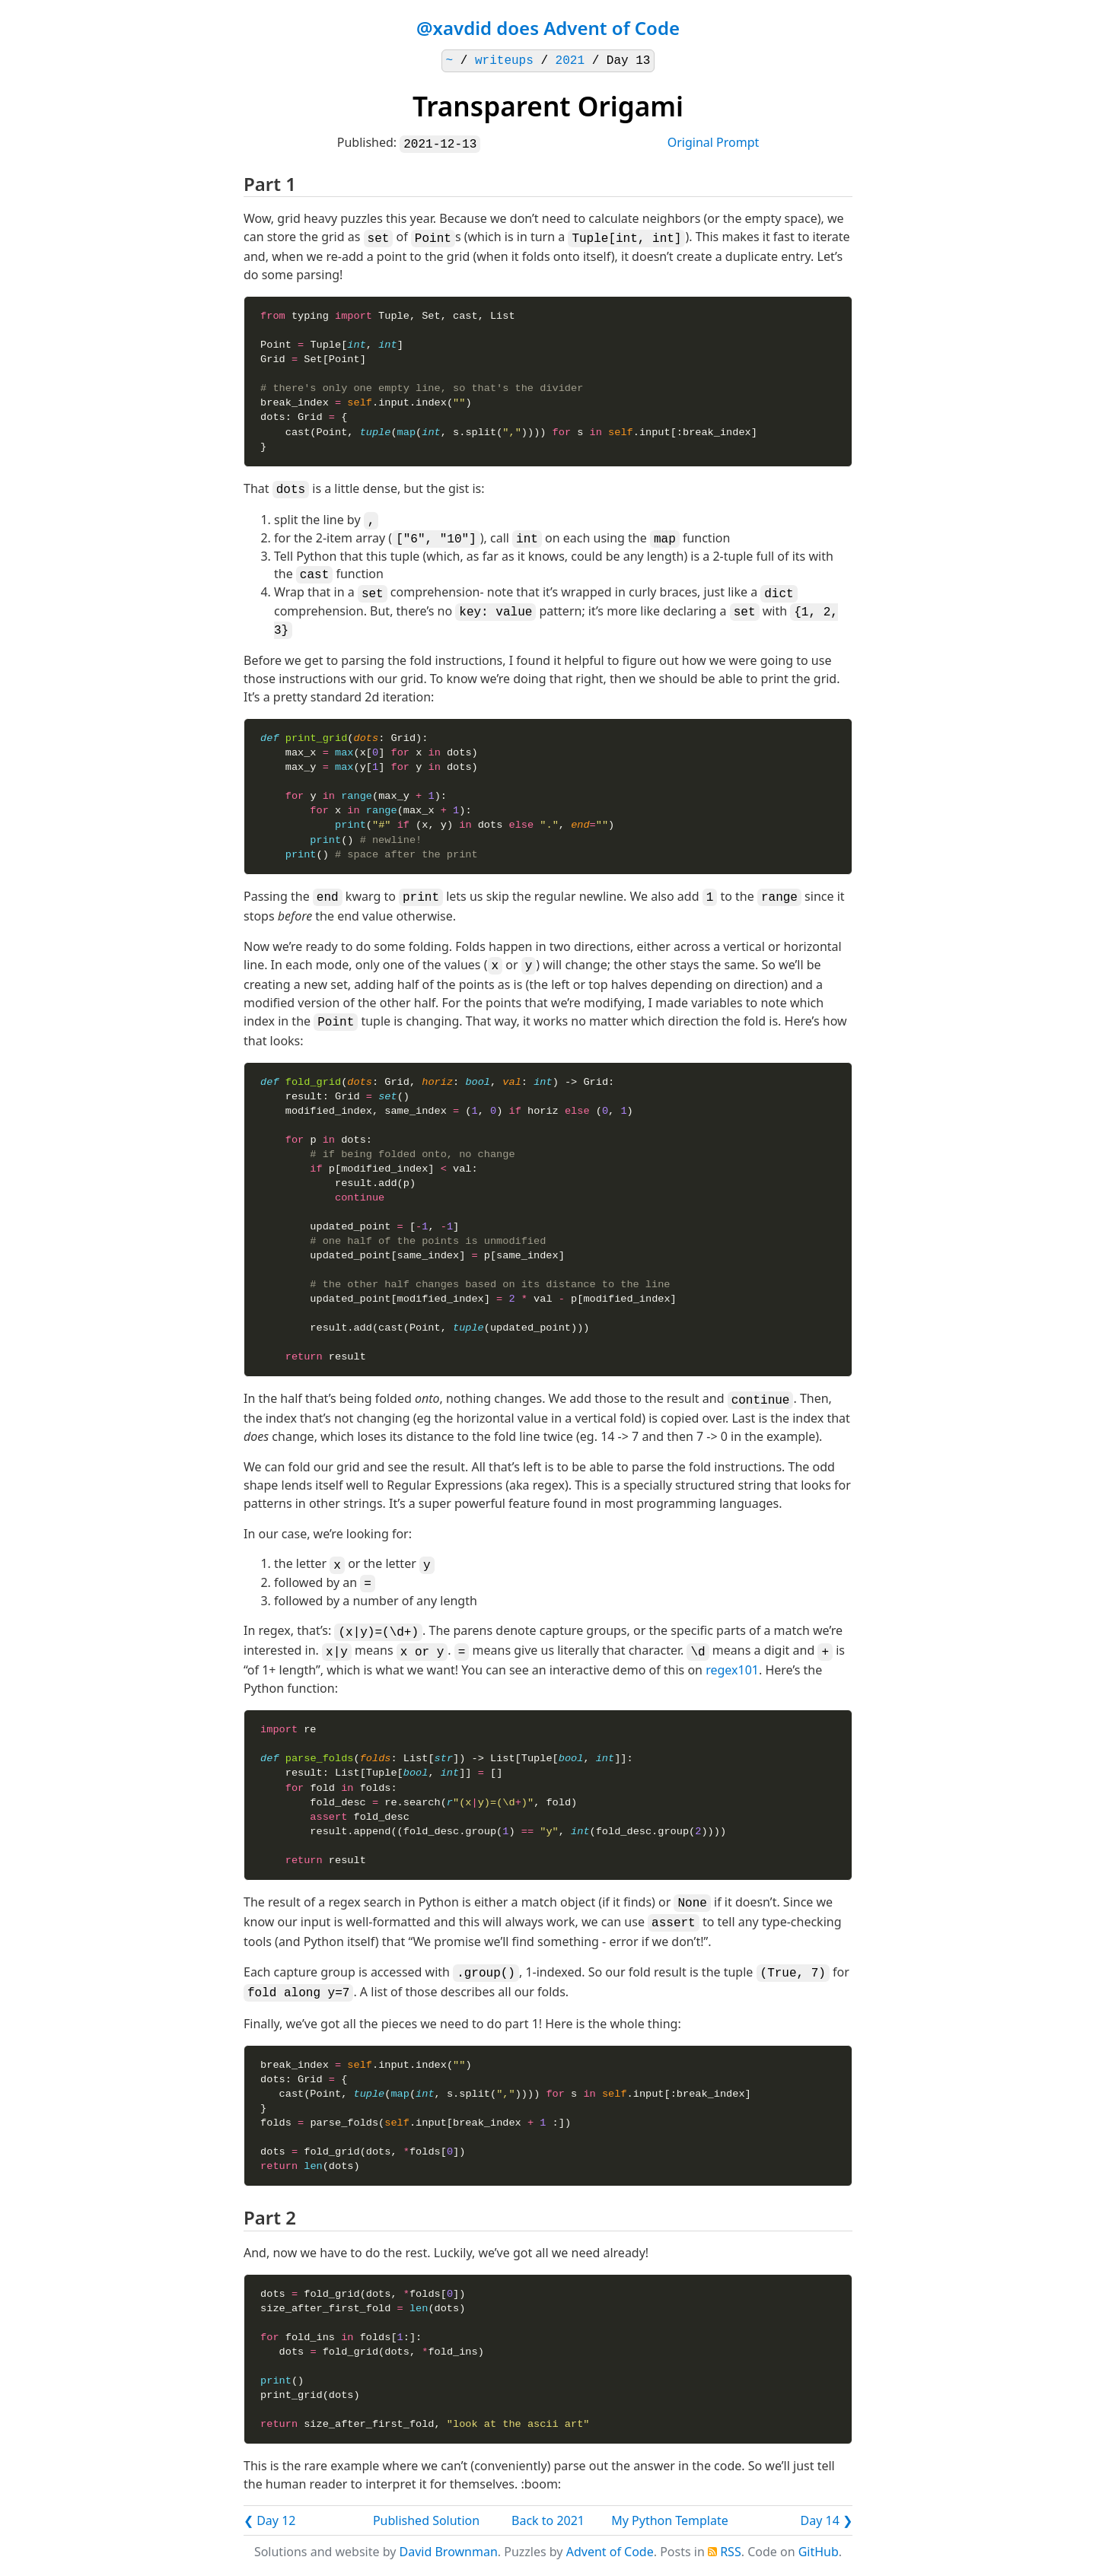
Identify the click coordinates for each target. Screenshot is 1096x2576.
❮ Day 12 (269, 2520)
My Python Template (669, 2520)
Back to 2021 (548, 2520)
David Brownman (449, 2551)
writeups (504, 61)
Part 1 (270, 183)
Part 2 (270, 2217)
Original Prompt (713, 142)
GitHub (818, 2551)
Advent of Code (610, 2551)
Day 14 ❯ (826, 2520)
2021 (570, 61)
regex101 (732, 1670)
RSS (730, 2551)
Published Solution (426, 2520)
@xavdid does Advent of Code (548, 27)
